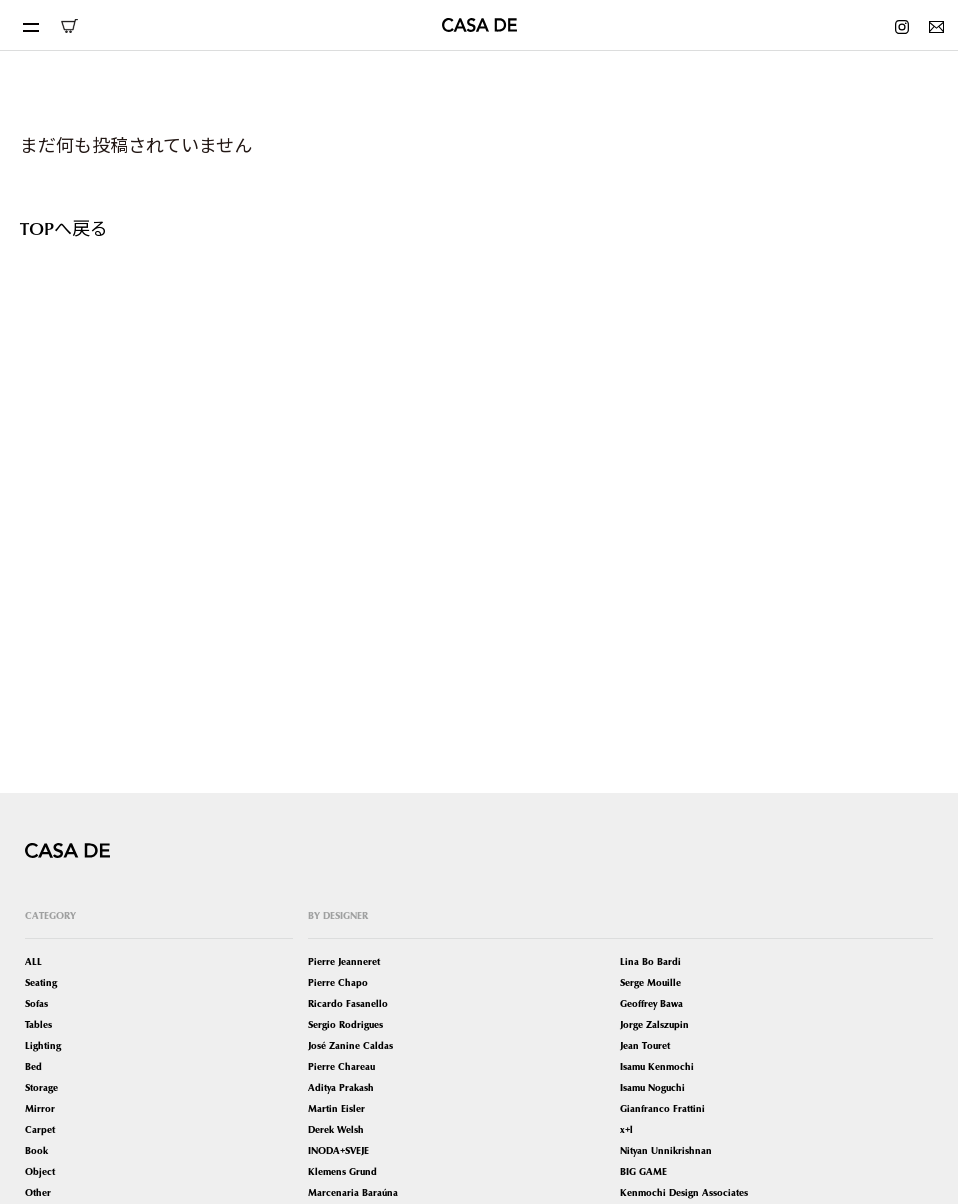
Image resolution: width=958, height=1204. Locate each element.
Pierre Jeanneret (344, 961)
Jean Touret (645, 1045)
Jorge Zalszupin (654, 1024)
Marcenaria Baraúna (353, 1192)
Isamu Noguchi (652, 1087)
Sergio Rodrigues (345, 1024)
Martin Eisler (336, 1108)
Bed (33, 1066)
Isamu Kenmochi (657, 1066)
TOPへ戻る (64, 227)
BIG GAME (643, 1171)
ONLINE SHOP (69, 26)
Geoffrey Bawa (651, 1003)
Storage (41, 1087)
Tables (38, 1024)
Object (40, 1171)
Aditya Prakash (341, 1087)
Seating (41, 982)
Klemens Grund (342, 1171)
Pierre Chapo (338, 982)
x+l (626, 1129)
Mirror (40, 1108)
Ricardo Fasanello (348, 1003)
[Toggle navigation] (30, 25)
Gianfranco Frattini (662, 1108)
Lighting (43, 1045)
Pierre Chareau (341, 1066)
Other (38, 1192)
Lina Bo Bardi (650, 961)
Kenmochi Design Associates (684, 1192)
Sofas (36, 1003)
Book (36, 1150)
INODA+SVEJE (338, 1150)
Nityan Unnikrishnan (666, 1150)
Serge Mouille (650, 982)
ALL (33, 961)
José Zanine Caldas (350, 1045)
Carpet (40, 1129)
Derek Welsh (336, 1129)
